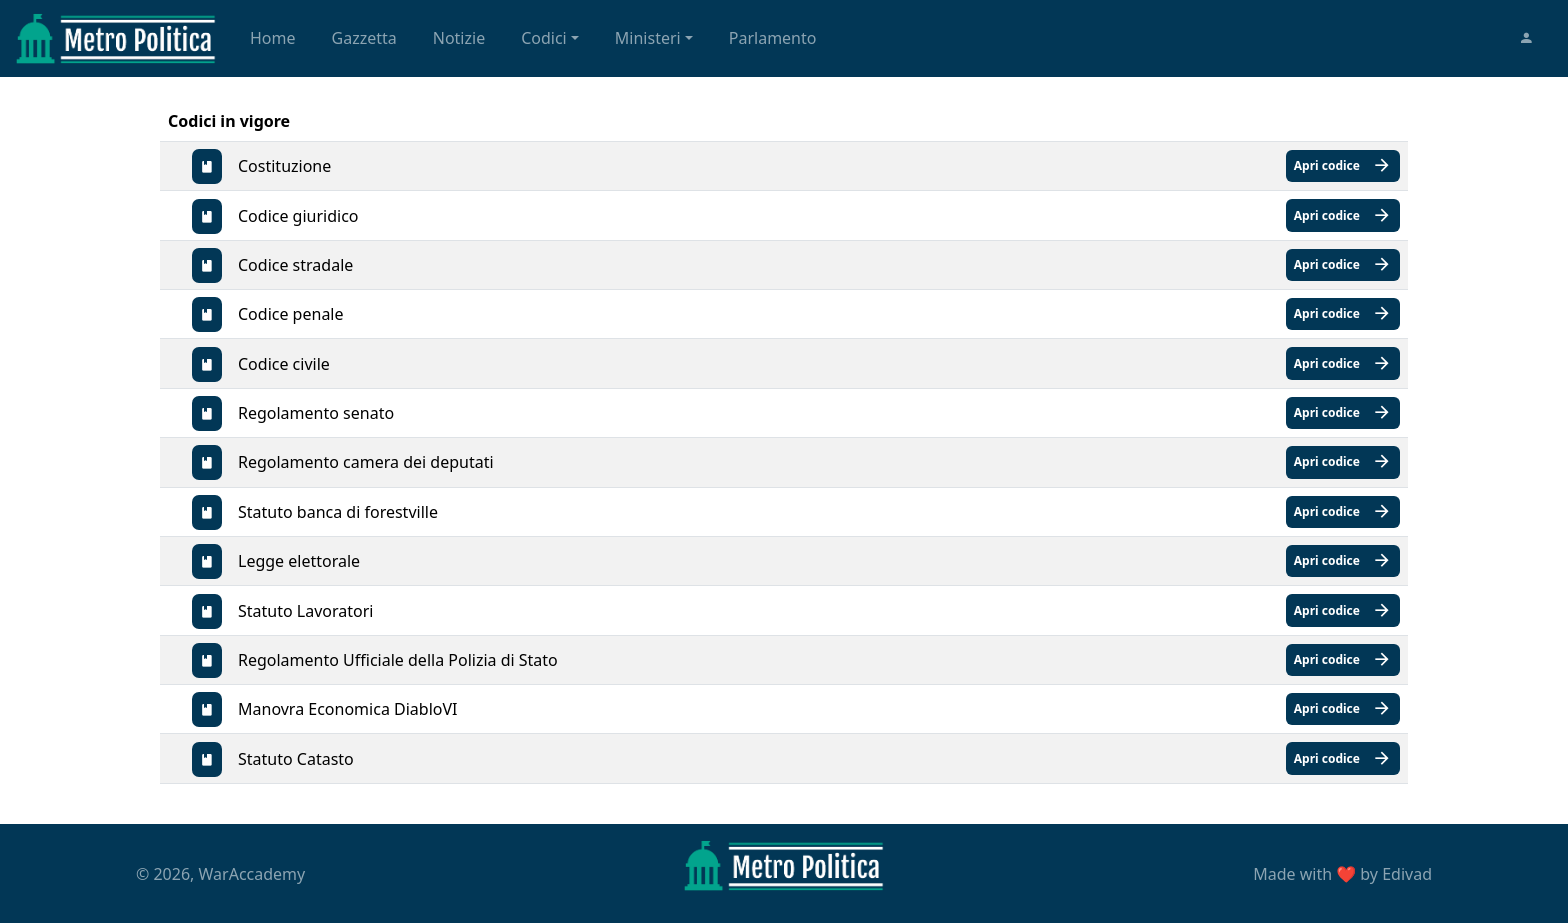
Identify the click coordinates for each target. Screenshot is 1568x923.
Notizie (459, 38)
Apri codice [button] (1343, 166)
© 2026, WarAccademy (220, 874)
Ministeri (648, 38)
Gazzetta (364, 38)
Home (273, 38)
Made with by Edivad (1342, 874)
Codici (544, 38)
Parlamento (773, 38)
